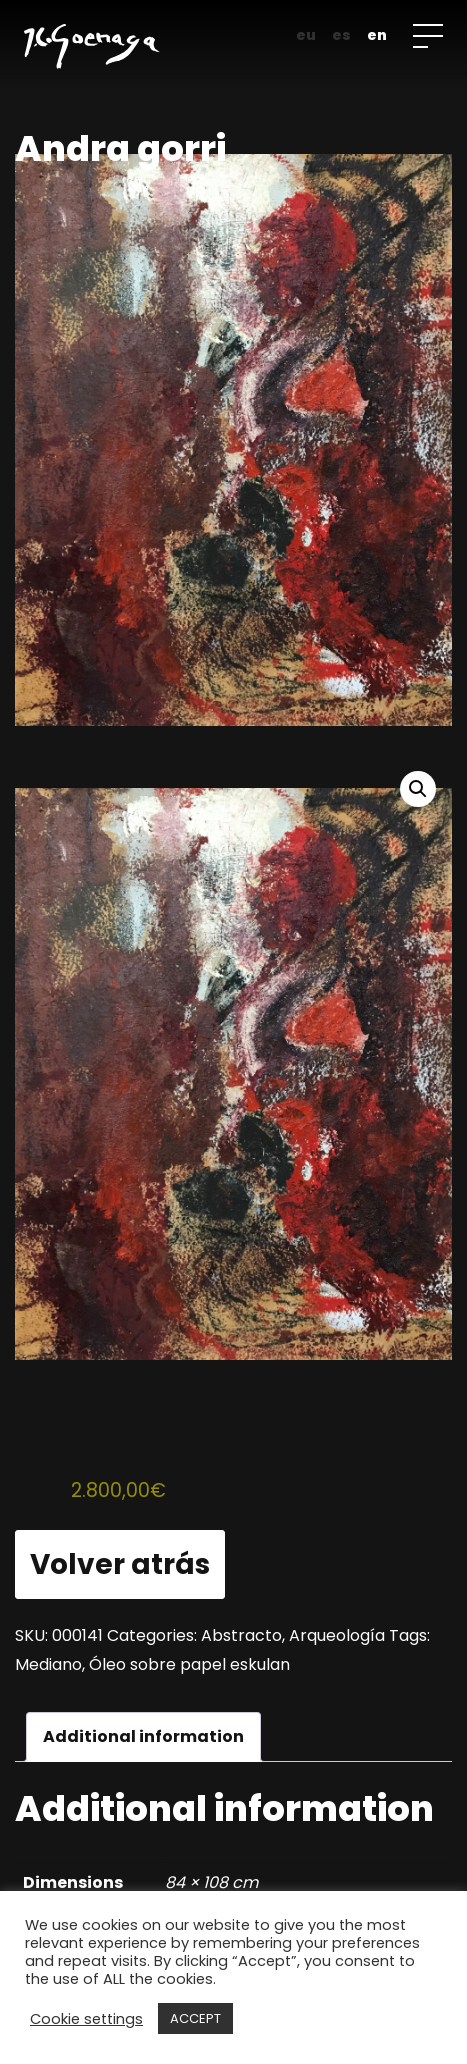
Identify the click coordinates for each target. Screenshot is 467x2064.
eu (306, 35)
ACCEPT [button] (195, 2018)
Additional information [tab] (143, 1736)
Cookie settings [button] (86, 2019)
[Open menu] (428, 36)
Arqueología (337, 1635)
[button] (418, 789)
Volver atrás (120, 1564)
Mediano (48, 1664)
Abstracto (241, 1635)
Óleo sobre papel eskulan (189, 1664)
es (341, 35)
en (377, 35)
